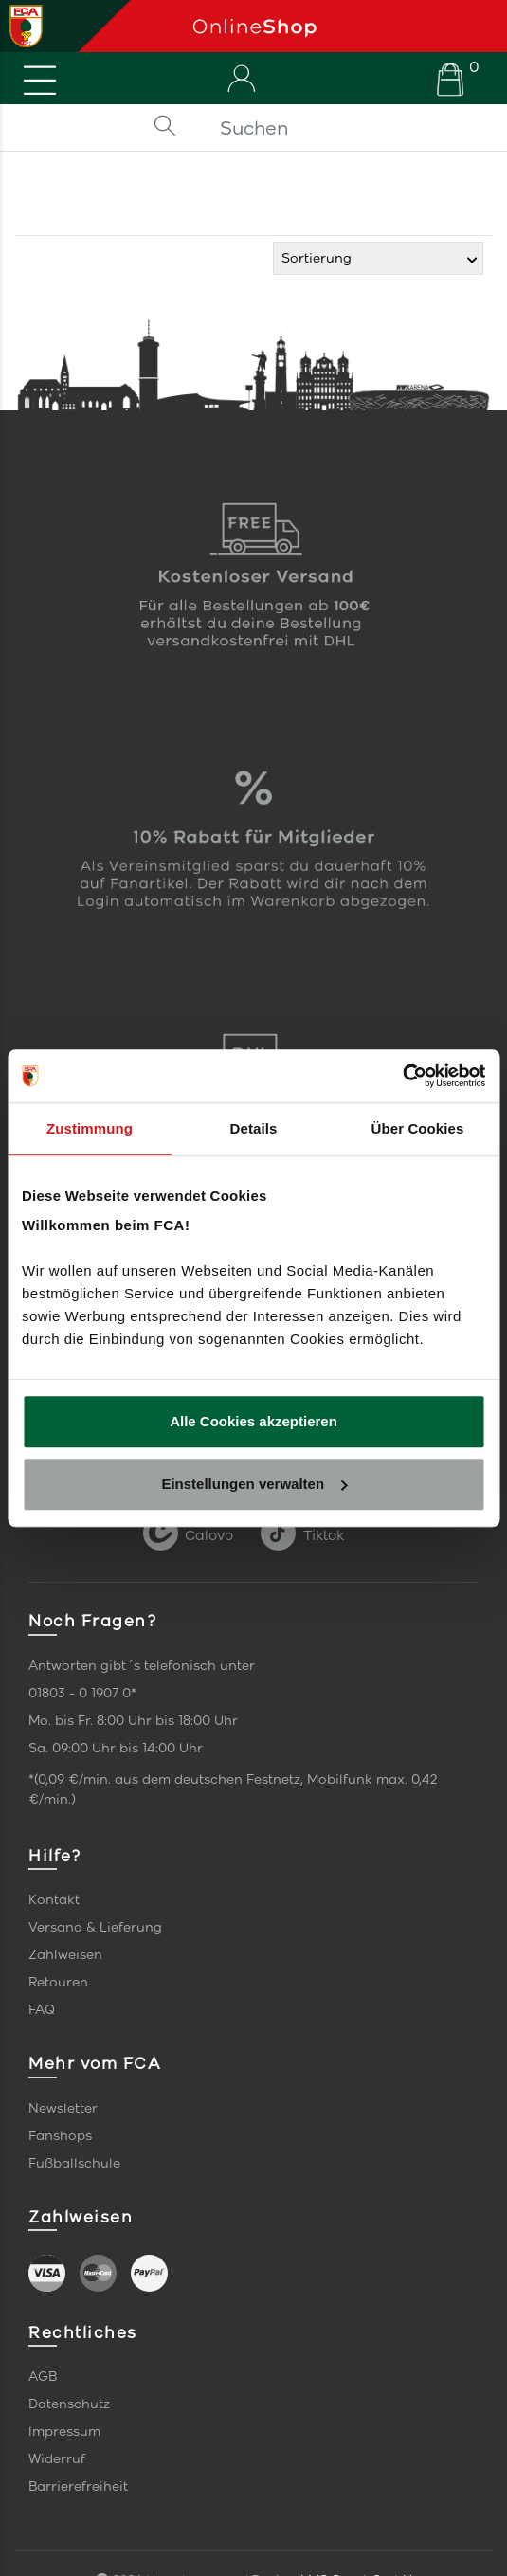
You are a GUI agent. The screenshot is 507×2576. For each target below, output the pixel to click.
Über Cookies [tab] (417, 1128)
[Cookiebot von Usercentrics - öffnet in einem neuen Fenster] (402, 1075)
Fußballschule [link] (74, 2163)
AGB (42, 2376)
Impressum (64, 2431)
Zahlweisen (65, 1955)
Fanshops (60, 2136)
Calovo (188, 1535)
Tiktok (302, 1535)
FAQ (41, 2010)
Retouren (58, 1982)
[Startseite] (342, 26)
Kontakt (54, 1900)
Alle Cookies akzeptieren (253, 1421)
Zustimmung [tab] (89, 1128)
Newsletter (63, 2108)
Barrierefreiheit (78, 2486)
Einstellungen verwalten (254, 1484)
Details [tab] (254, 1128)
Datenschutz (69, 2404)
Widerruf (56, 2459)
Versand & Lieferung (95, 1927)
